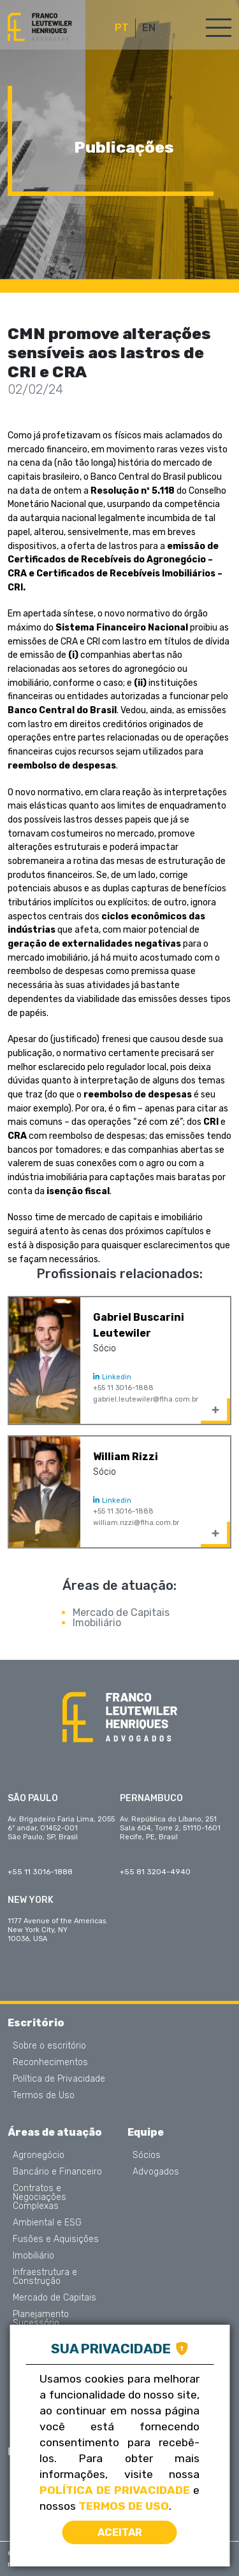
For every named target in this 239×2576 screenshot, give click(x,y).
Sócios (147, 2155)
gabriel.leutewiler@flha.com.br (145, 1399)
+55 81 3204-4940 (155, 1871)
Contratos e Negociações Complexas (39, 2197)
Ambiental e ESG (47, 2222)
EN (149, 28)
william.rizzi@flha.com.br (136, 1523)
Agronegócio (38, 2155)
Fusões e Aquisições (56, 2239)
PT (122, 28)
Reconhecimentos (50, 2062)
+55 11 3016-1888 (123, 1388)
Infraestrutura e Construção (45, 2277)
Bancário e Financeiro (57, 2172)
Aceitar (120, 2532)
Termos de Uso (44, 2095)
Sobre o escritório (49, 2046)
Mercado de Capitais (121, 1612)
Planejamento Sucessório (41, 2319)
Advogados (156, 2172)
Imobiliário (97, 1623)
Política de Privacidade (59, 2079)
